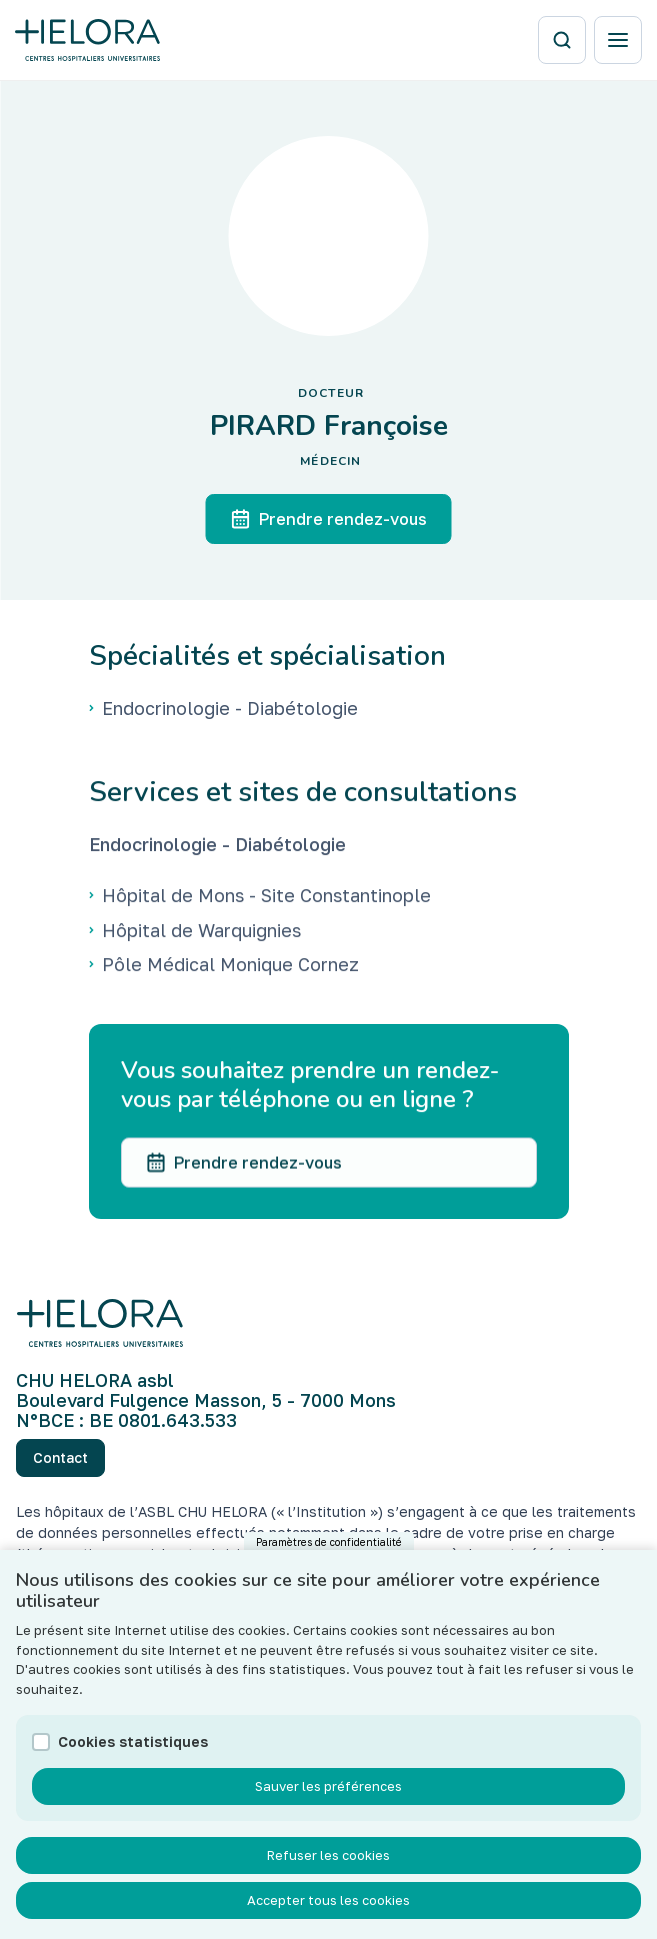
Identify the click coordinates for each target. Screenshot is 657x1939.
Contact (60, 1457)
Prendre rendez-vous (329, 519)
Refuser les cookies (328, 1879)
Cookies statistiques (133, 1765)
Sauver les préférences (328, 1810)
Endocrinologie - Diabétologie (217, 847)
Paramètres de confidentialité (329, 1566)
